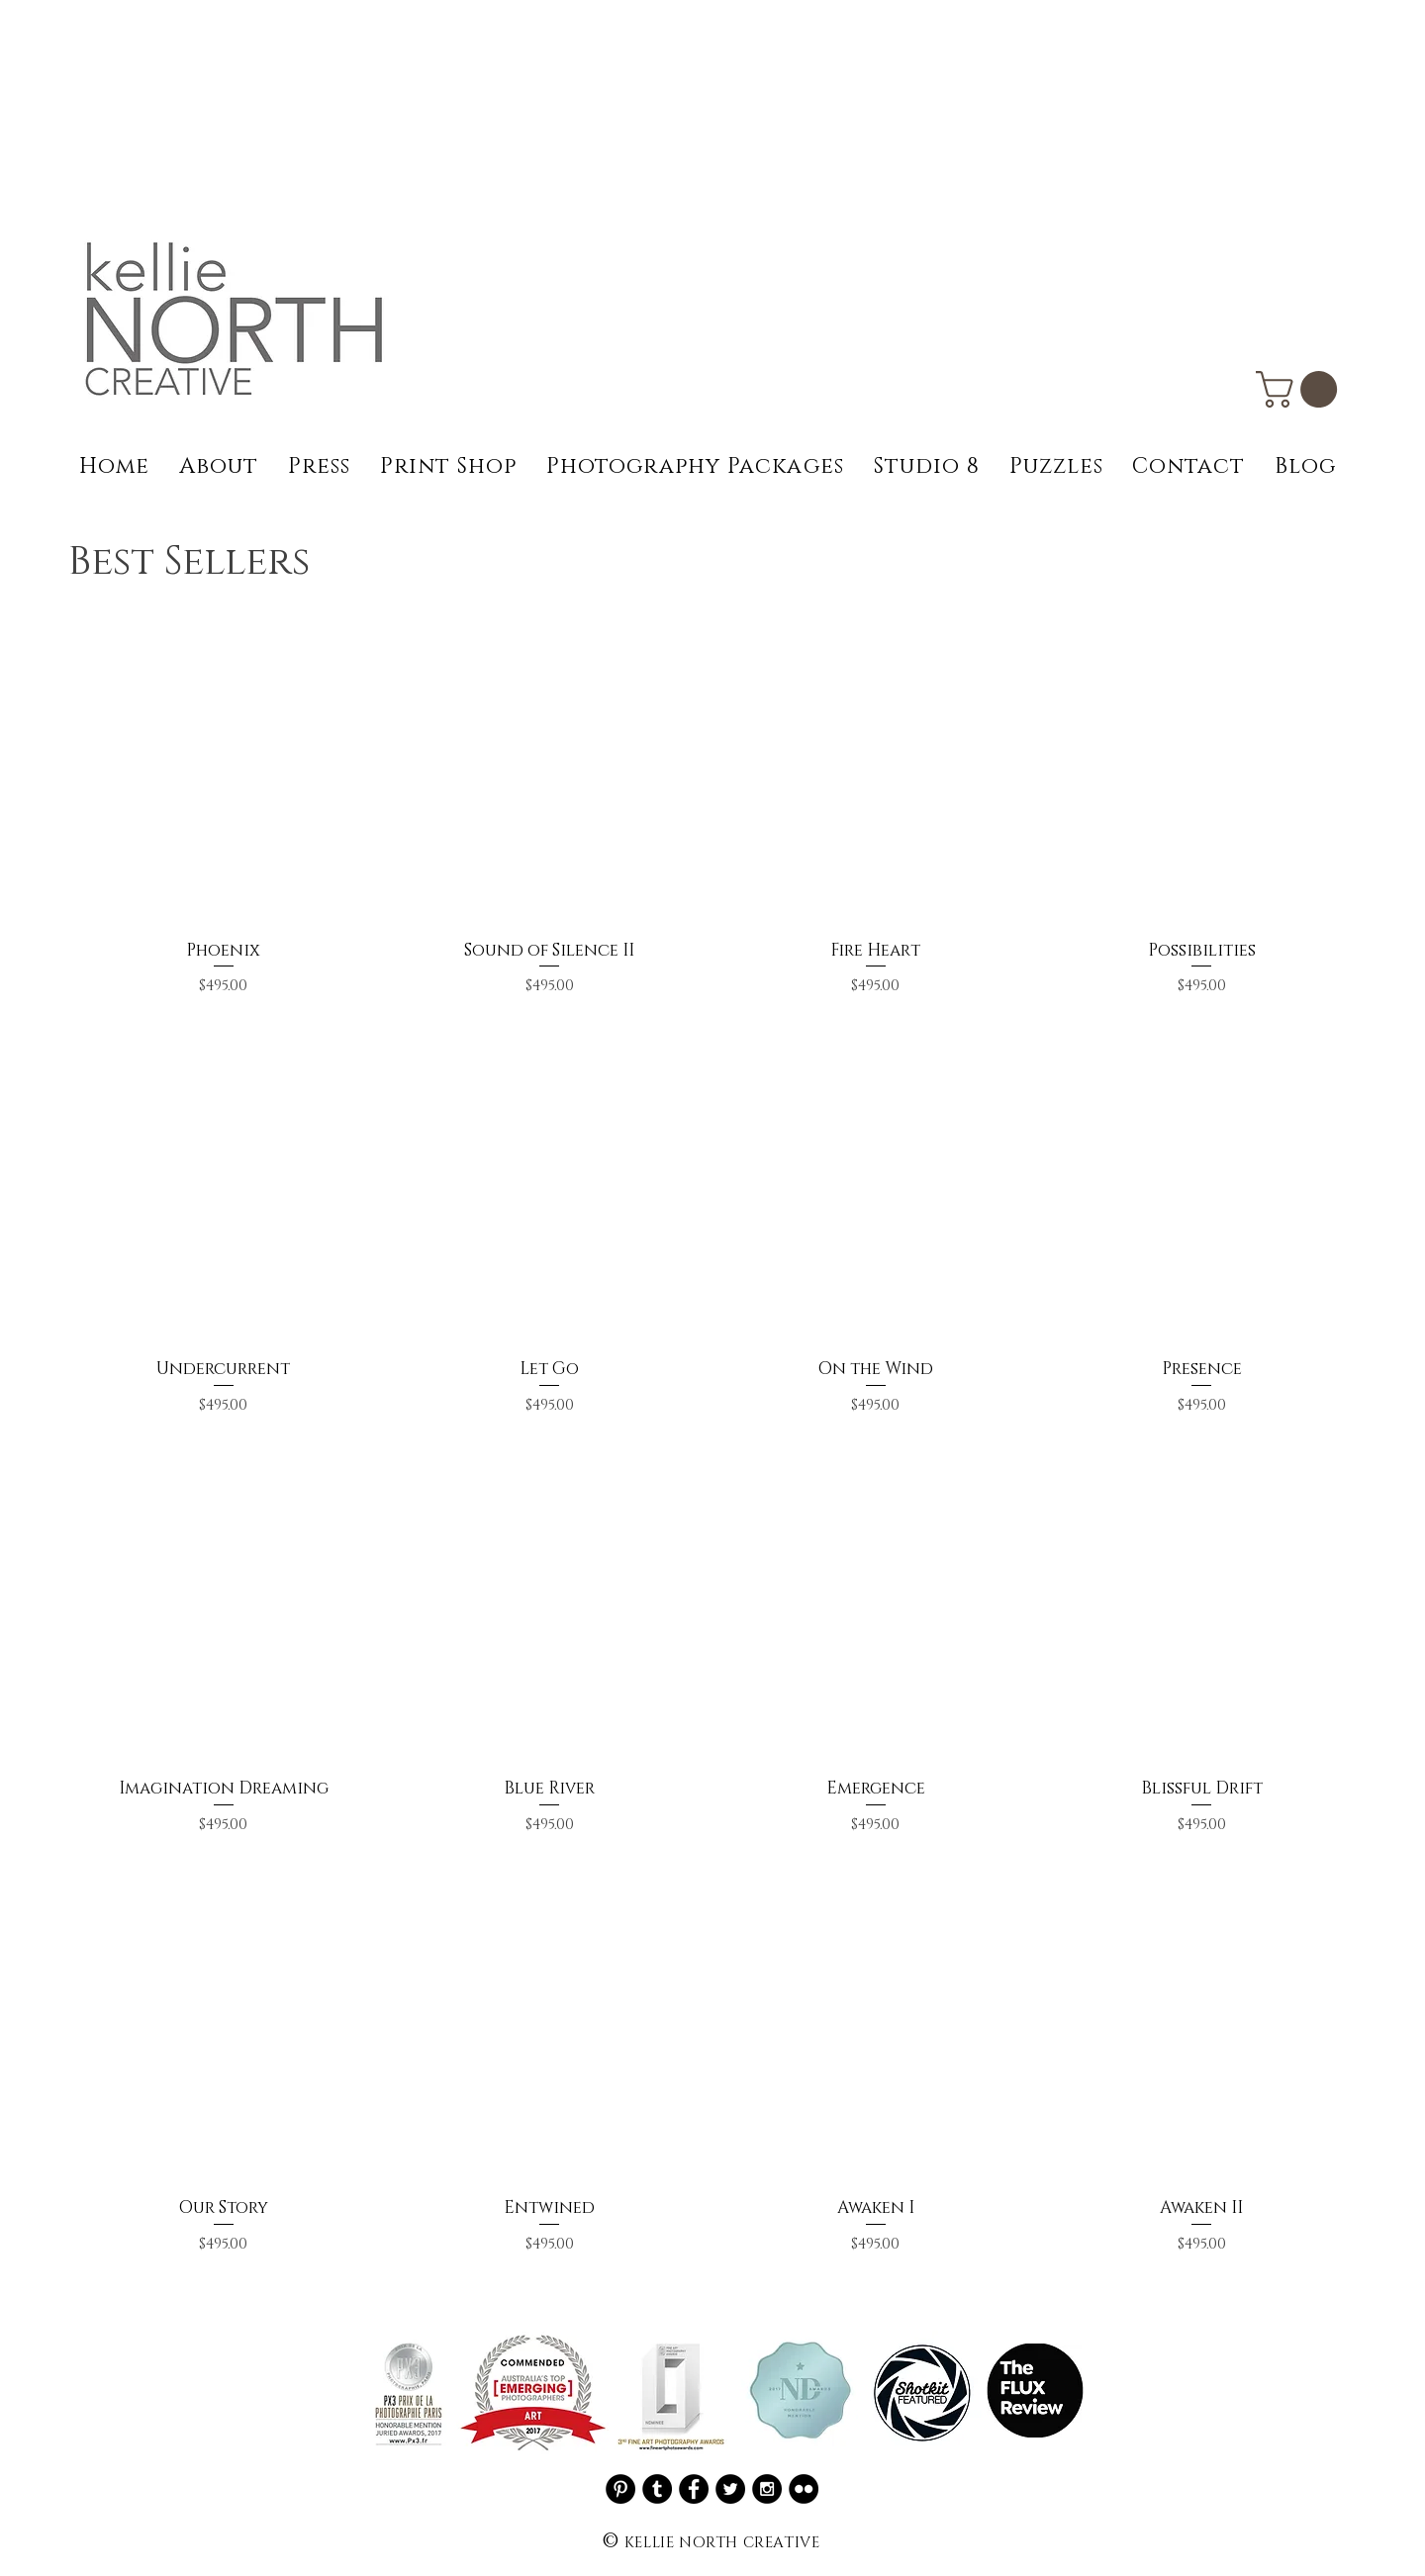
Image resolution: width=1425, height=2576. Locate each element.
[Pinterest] (620, 2489)
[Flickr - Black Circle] (803, 2489)
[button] (1301, 389)
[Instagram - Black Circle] (767, 2489)
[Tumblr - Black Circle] (657, 2489)
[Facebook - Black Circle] (694, 2489)
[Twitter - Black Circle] (730, 2489)
